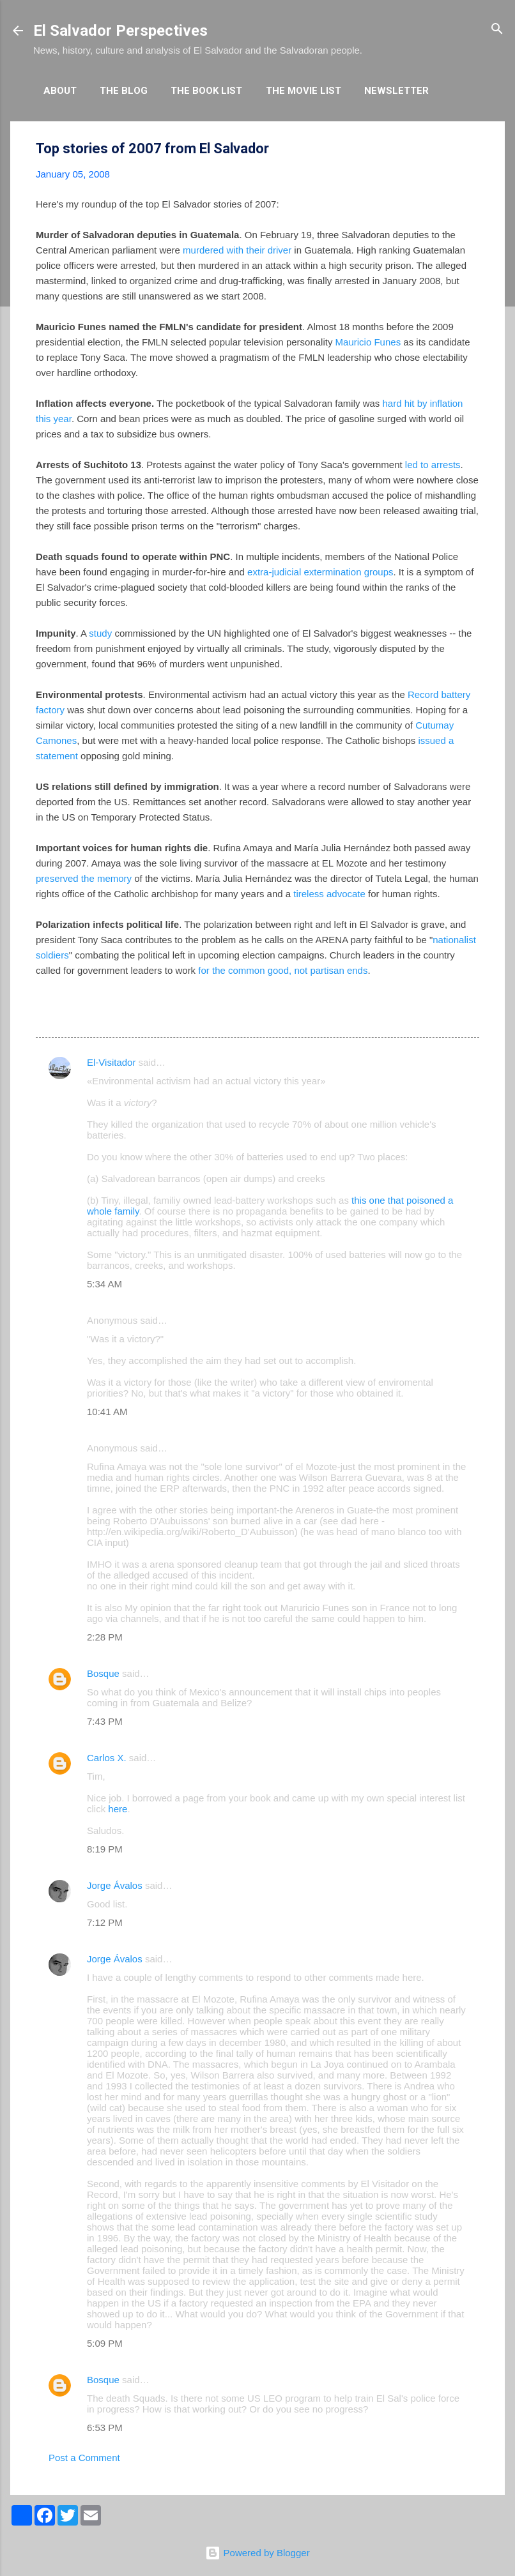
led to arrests (433, 464)
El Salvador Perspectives (120, 31)
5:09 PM (105, 2343)
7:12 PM (105, 1922)
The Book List (206, 90)
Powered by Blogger (257, 2552)
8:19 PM (105, 1849)
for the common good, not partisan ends (282, 970)
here (117, 1808)
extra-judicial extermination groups (320, 571)
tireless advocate (329, 893)
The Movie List (303, 90)
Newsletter (396, 90)
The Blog (124, 90)
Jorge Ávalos (114, 1885)
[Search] (497, 29)
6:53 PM (105, 2427)
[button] (471, 149)
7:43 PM (105, 1721)
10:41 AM (107, 1411)
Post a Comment (84, 2457)
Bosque (103, 1673)
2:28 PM (105, 1637)
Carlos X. (107, 1757)
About (60, 90)
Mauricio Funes (369, 342)
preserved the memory (84, 878)
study (100, 633)
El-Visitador (111, 1062)
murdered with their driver (237, 250)
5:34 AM (104, 1283)
